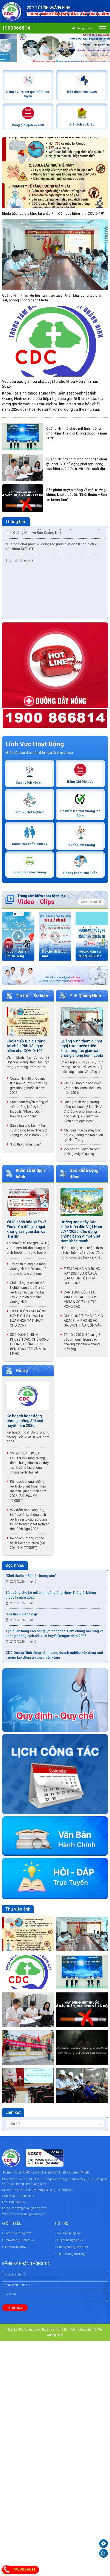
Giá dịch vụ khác (82, 124)
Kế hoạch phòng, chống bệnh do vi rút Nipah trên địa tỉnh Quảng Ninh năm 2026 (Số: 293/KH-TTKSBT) (28, 1491)
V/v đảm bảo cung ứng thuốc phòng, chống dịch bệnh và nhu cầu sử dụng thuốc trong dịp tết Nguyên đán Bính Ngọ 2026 (29, 1519)
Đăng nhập (82, 28)
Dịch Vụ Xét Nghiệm (30, 812)
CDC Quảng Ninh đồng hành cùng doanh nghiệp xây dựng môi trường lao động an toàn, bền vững (54, 1656)
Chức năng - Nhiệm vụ (18, 2240)
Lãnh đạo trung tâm (16, 2233)
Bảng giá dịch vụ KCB (28, 125)
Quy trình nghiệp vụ (69, 2240)
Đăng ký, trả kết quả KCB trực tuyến (28, 94)
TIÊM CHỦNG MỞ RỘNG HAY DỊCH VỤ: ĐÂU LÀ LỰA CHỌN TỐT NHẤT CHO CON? (28, 1318)
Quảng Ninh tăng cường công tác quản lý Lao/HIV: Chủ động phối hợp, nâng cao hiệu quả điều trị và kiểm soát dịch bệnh (76, 464)
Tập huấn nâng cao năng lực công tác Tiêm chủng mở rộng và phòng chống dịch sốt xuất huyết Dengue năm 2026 (55, 1634)
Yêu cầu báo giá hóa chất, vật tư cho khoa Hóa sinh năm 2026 (50, 383)
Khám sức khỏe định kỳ (29, 844)
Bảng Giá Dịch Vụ (80, 782)
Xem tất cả (91, 902)
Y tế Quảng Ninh (85, 995)
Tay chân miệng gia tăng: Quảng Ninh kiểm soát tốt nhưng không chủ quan (29, 1269)
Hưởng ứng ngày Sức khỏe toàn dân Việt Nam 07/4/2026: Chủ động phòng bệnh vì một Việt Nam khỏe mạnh (81, 1231)
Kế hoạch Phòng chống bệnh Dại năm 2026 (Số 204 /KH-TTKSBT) (27, 1543)
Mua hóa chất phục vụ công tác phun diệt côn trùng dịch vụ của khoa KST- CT (52, 547)
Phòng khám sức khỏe (80, 873)
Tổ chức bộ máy (14, 2247)
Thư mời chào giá (19, 562)
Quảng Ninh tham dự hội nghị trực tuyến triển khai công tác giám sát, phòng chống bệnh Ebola (52, 297)
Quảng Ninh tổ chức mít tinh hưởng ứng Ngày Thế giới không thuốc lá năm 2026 (76, 433)
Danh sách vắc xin (29, 782)
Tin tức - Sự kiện (32, 995)
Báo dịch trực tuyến (82, 92)
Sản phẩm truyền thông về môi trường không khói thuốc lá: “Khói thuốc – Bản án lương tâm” (76, 494)
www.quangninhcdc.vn (30, 2214)
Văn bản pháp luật (68, 2233)
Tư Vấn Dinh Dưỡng (80, 845)
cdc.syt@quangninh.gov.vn (29, 2208)
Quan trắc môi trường (29, 872)
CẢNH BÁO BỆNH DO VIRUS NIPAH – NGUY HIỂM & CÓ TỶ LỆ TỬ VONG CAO (80, 1299)
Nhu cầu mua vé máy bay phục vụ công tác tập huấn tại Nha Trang (83, 1135)
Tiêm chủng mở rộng (70, 2254)
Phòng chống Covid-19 (71, 2247)
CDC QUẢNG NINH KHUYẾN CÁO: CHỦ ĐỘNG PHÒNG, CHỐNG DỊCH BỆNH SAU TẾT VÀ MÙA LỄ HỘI (29, 1344)
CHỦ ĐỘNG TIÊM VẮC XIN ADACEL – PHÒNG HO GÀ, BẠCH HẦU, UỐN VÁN (83, 1320)
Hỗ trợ (22, 1370)
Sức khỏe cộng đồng (84, 1173)
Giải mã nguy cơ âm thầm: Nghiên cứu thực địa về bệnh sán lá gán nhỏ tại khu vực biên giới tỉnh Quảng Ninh (29, 1292)
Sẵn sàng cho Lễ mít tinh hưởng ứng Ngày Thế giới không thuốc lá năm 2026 (28, 1130)
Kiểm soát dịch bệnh (30, 1173)
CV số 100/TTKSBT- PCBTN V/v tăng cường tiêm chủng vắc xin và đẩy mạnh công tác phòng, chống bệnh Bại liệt (29, 1462)
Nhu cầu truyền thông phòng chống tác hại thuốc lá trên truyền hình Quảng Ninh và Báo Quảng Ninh (55, 531)
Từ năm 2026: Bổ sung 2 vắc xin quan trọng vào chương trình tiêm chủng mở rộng (82, 1342)
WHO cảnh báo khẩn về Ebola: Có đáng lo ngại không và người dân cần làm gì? (27, 1229)
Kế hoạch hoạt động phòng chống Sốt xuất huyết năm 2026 (26, 1421)
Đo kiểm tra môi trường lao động (80, 813)
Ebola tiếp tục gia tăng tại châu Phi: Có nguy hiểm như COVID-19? (53, 214)
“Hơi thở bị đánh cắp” (25, 1144)
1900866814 (16, 28)
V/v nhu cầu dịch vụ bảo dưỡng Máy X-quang (82, 1151)
